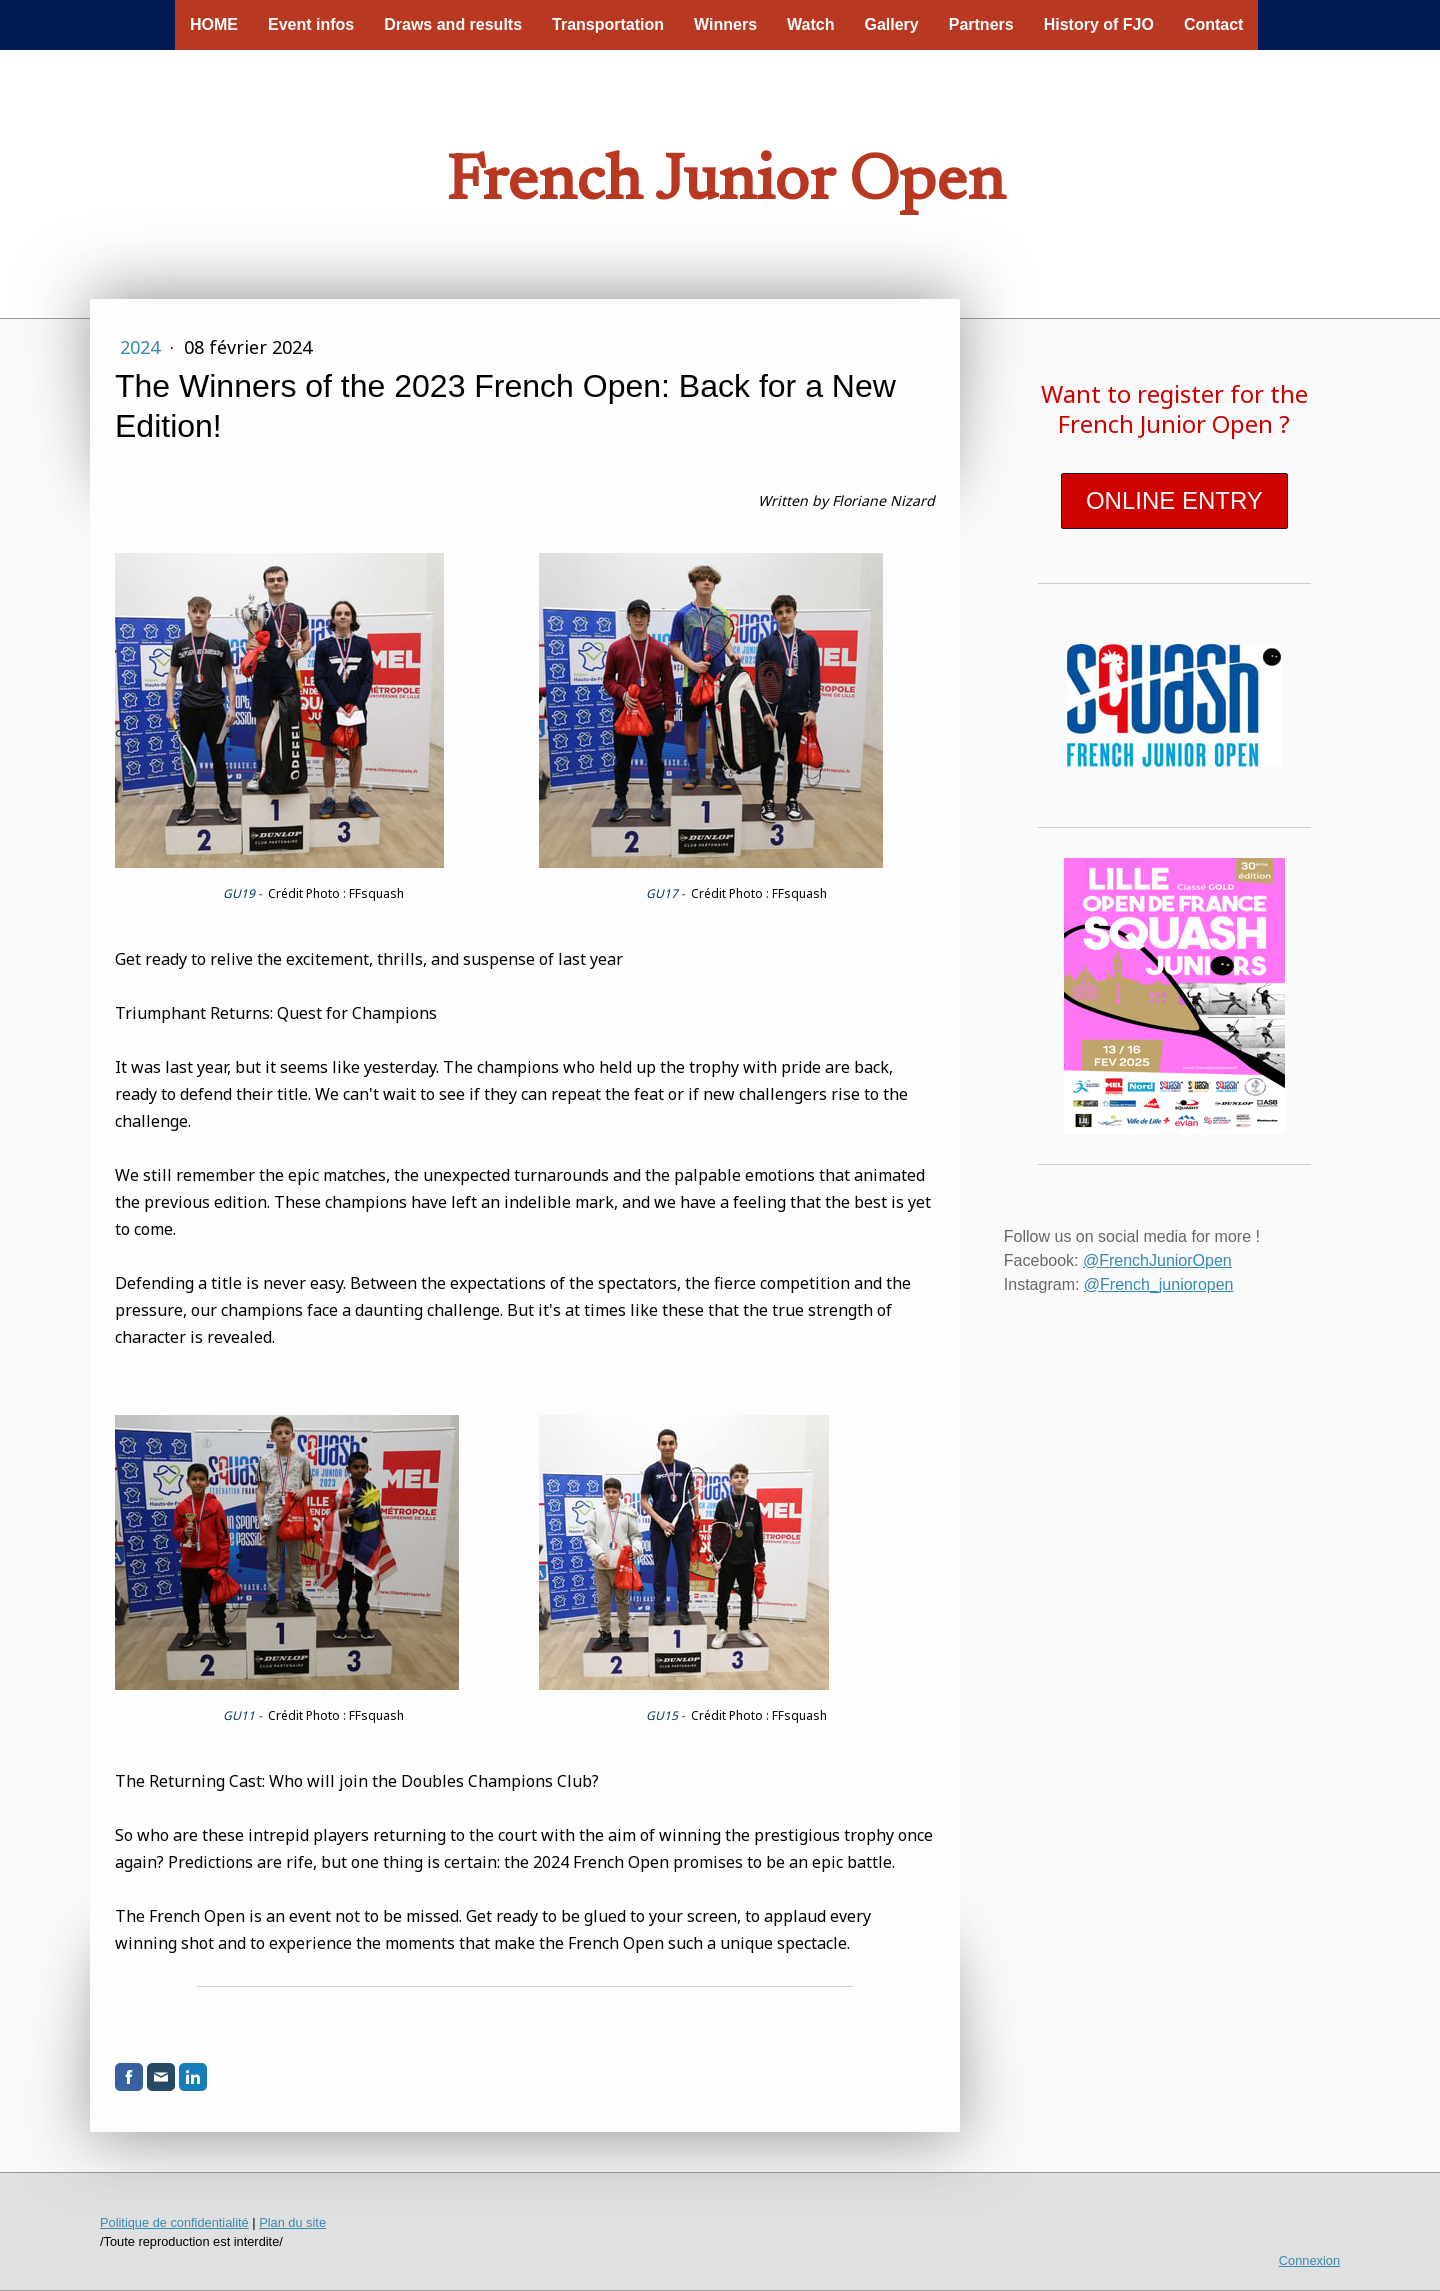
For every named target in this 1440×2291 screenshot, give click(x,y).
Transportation (608, 24)
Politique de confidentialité (174, 2222)
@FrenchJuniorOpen (1157, 1260)
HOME (214, 24)
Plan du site (292, 2222)
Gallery (891, 24)
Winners (725, 24)
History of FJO (1099, 24)
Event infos (311, 24)
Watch (810, 24)
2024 (142, 347)
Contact (1214, 24)
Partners (981, 24)
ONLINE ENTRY (1174, 500)
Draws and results (453, 24)
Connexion (1309, 2260)
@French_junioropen (1159, 1284)
